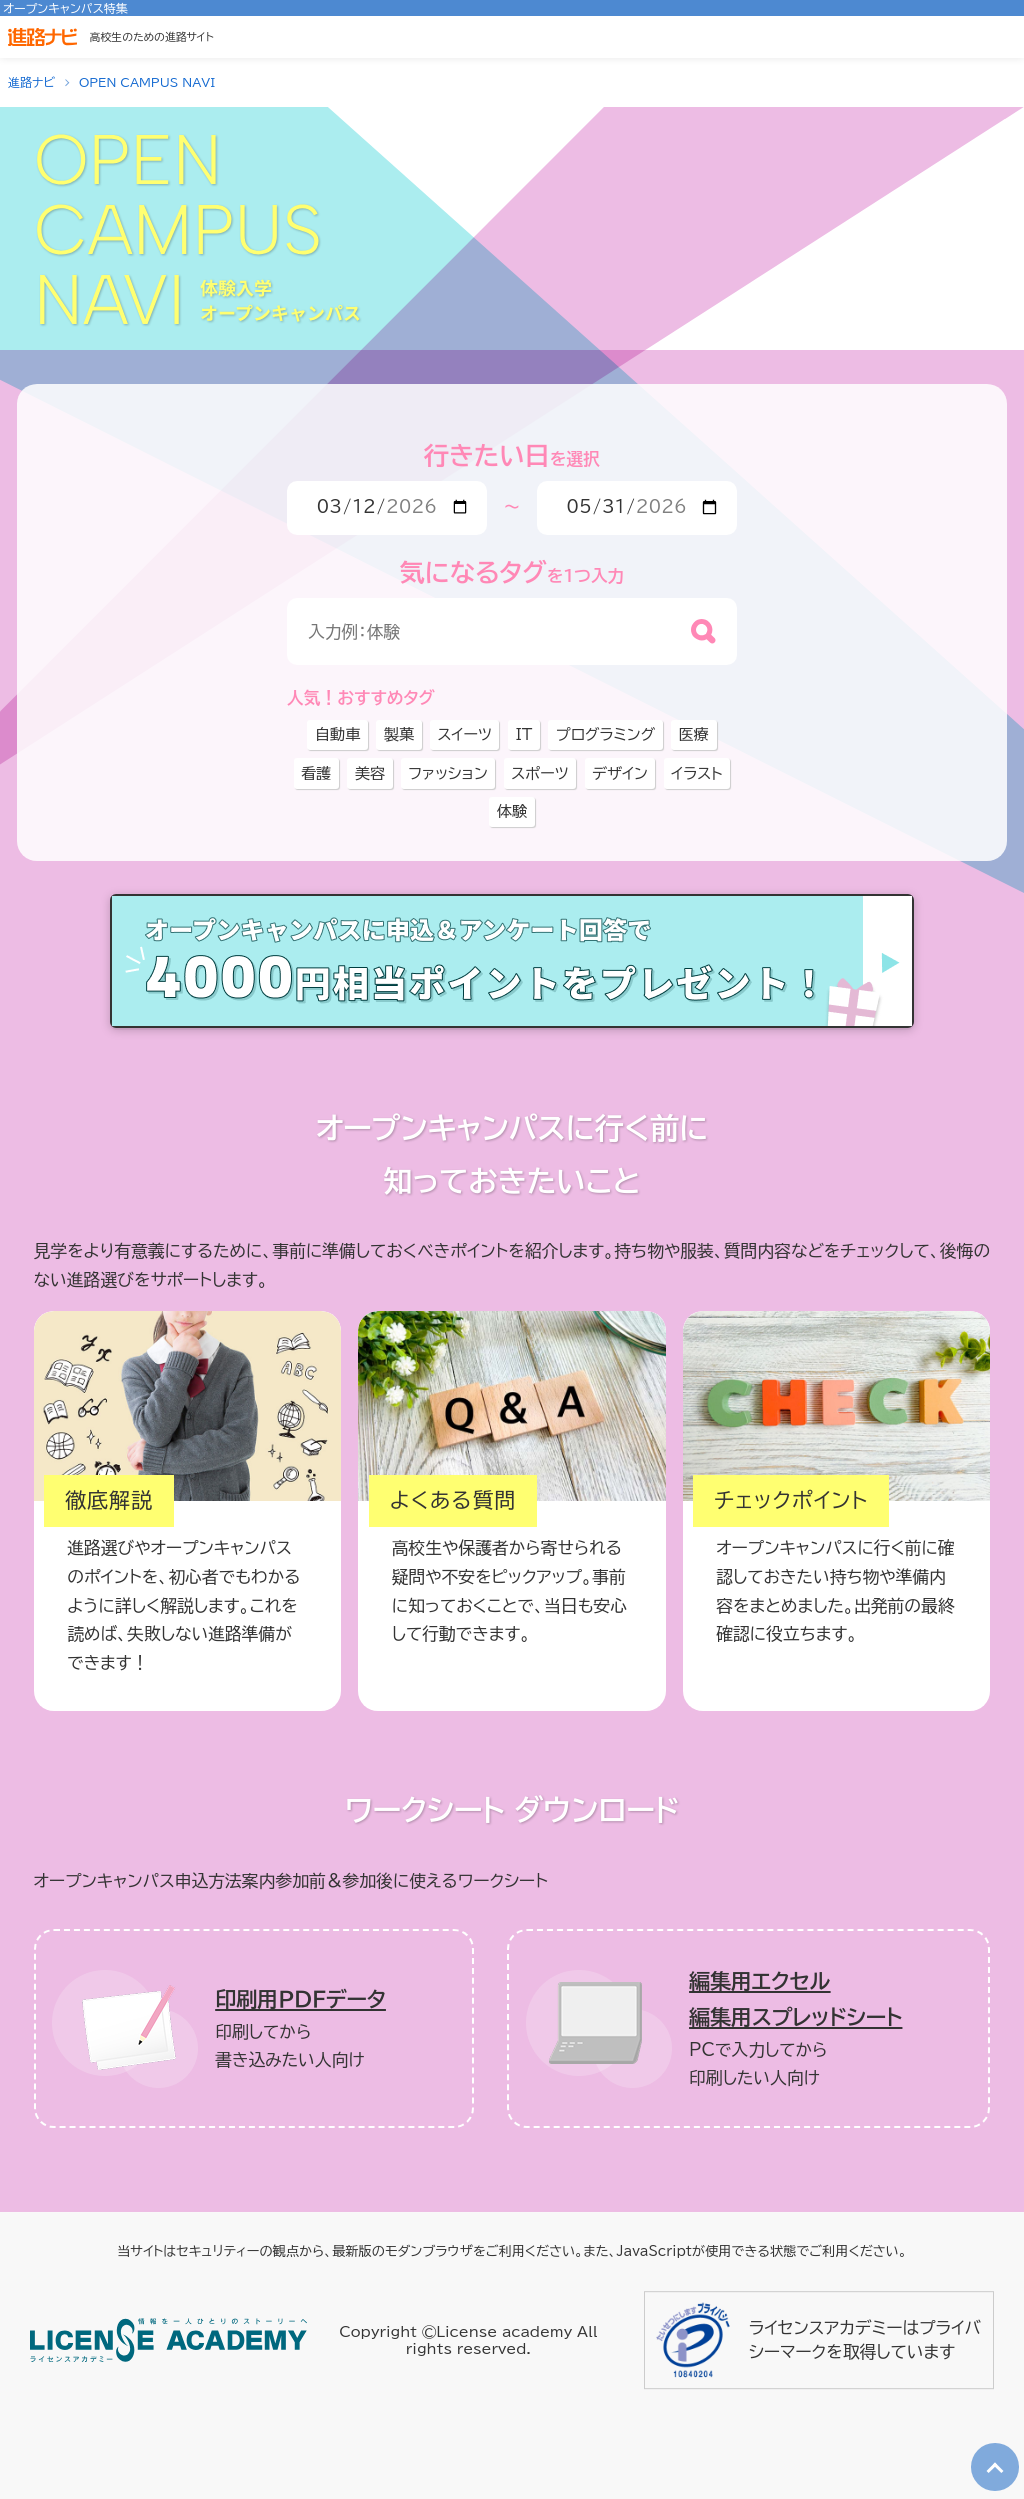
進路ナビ (31, 82)
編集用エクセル (760, 1981)
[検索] (703, 631)
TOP (990, 2451)
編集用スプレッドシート (795, 2017)
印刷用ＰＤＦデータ (300, 1999)
